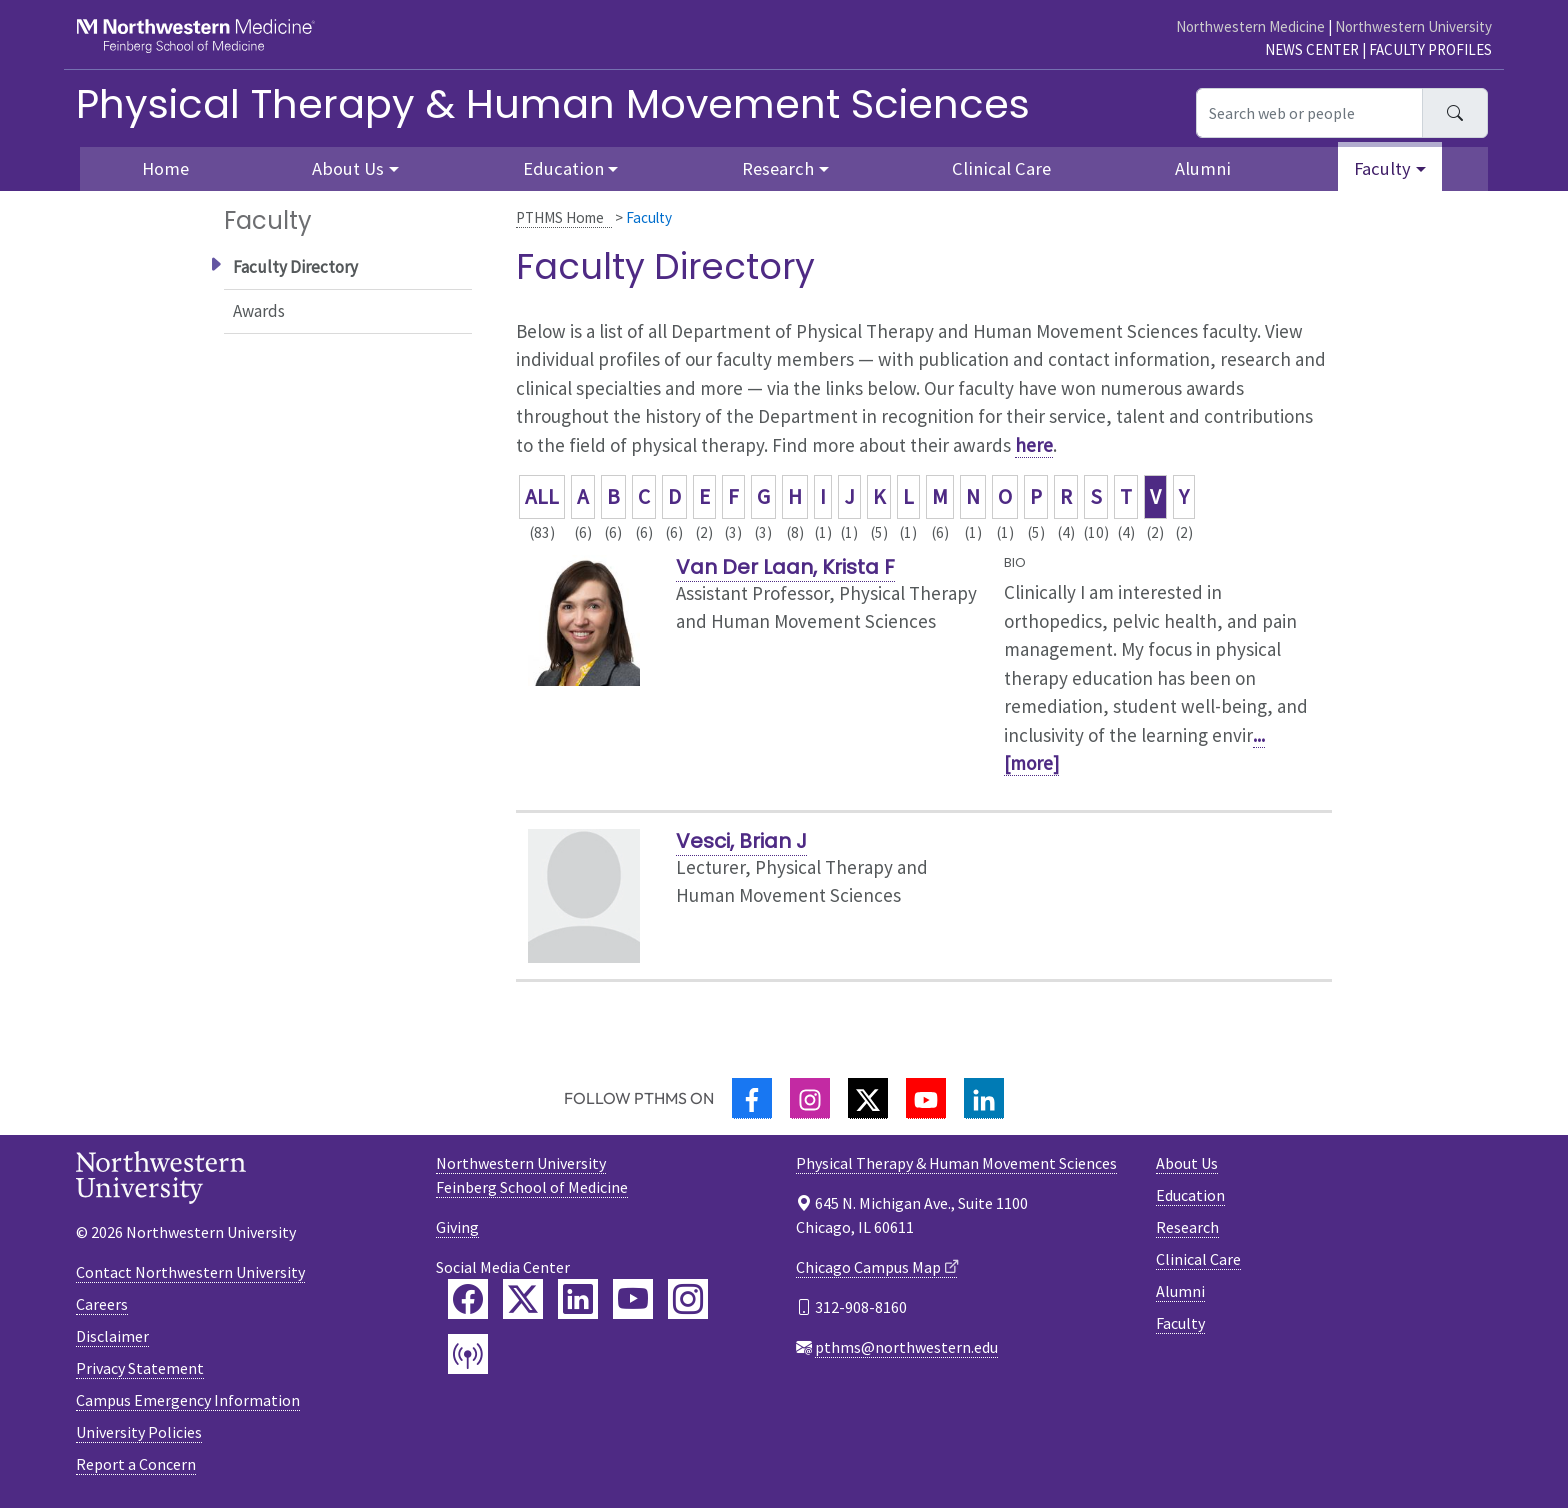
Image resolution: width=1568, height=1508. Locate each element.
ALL (542, 496)
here (1034, 445)
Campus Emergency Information (188, 1400)
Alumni (1203, 168)
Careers (102, 1304)
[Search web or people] (1309, 113)
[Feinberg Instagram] (688, 1299)
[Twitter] (868, 1098)
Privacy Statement (140, 1368)
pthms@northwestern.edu (906, 1347)
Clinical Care (1001, 168)
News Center (1312, 49)
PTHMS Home (560, 217)
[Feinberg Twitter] (523, 1299)
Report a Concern (136, 1464)
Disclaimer (112, 1336)
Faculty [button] (1382, 168)
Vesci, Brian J (741, 841)
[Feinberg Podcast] (468, 1354)
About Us (1187, 1163)
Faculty (1180, 1323)
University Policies (139, 1432)
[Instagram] (810, 1098)
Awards (259, 311)
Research (1187, 1227)
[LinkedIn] (984, 1098)
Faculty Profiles (1430, 49)
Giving (457, 1227)
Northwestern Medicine (1250, 26)
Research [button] (778, 168)
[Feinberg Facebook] (468, 1299)
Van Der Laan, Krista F (785, 567)
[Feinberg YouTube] (633, 1299)
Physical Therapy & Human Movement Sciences (553, 104)
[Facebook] (752, 1098)
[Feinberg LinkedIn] (578, 1299)
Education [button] (563, 168)
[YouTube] (926, 1098)
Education (1190, 1195)
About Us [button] (348, 168)
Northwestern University (1413, 26)
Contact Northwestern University (190, 1272)
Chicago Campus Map (868, 1267)
